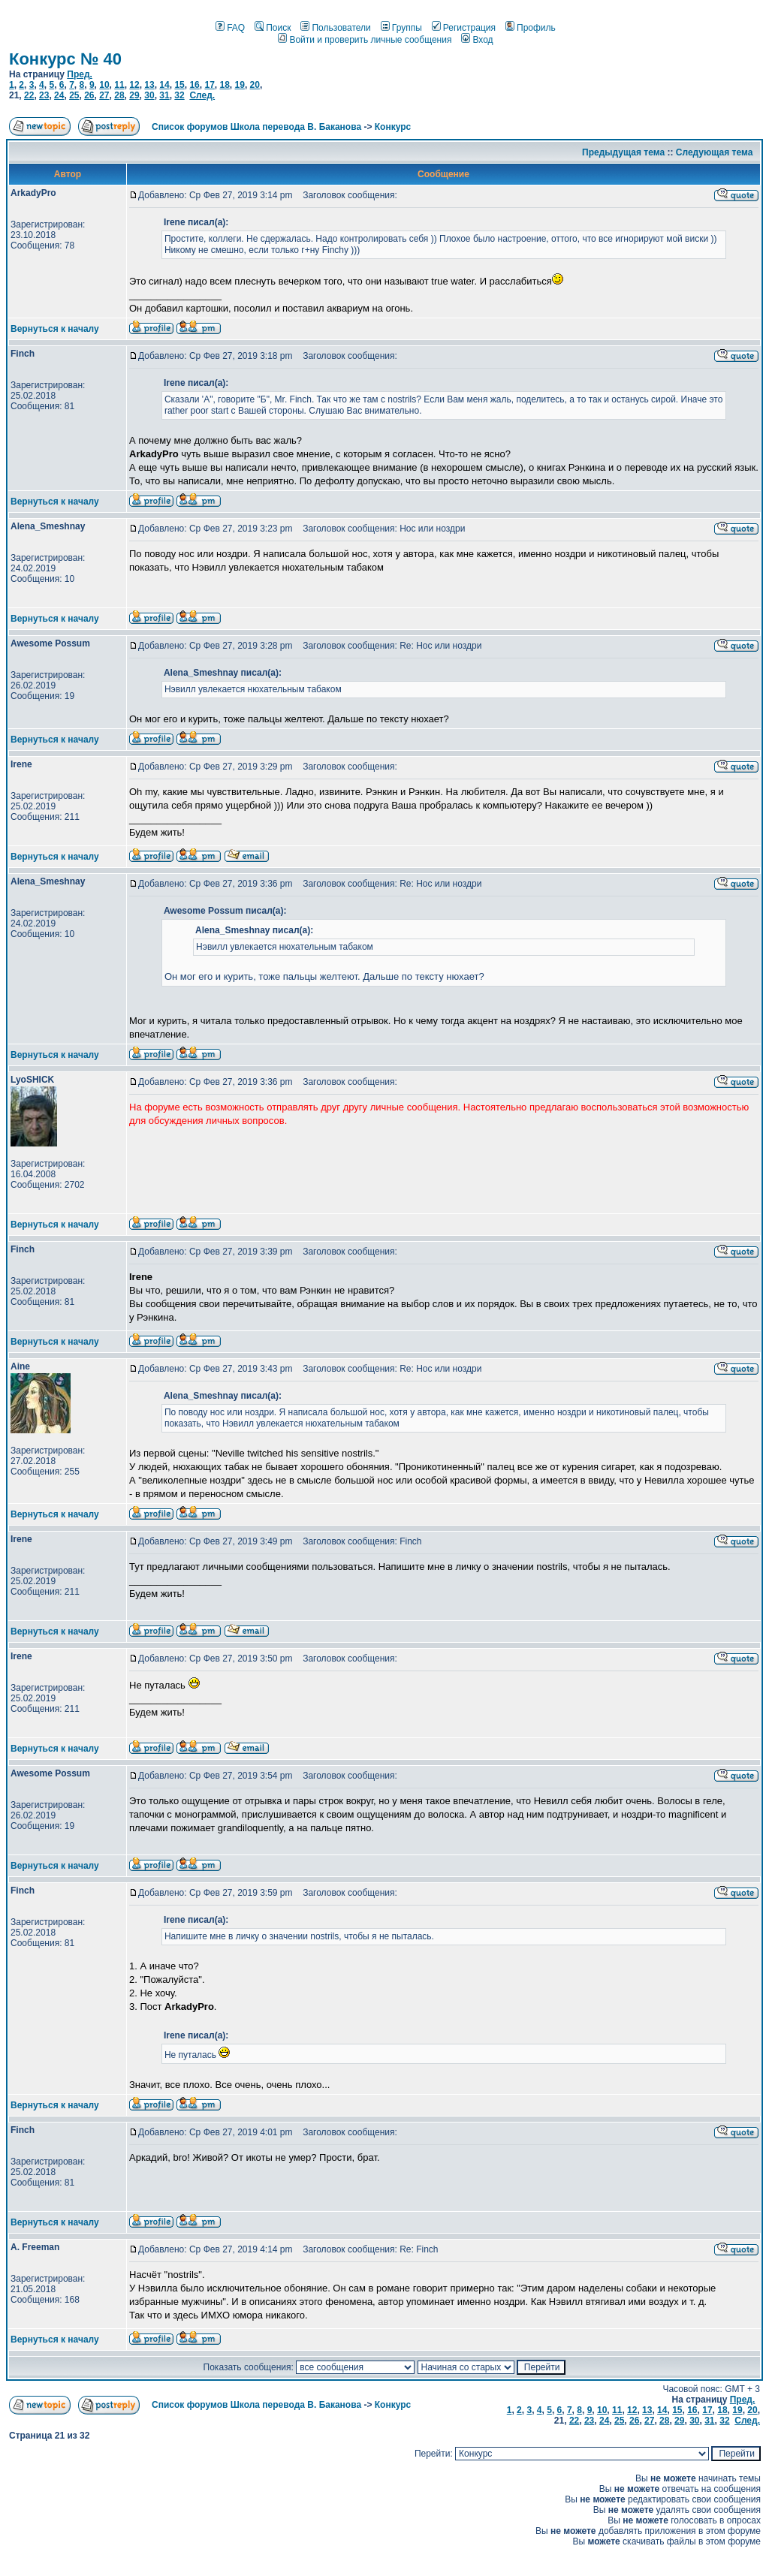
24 (59, 95)
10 (104, 85)
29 (134, 95)
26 (89, 95)
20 (255, 85)
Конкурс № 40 (65, 59)
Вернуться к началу (55, 329)
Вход (477, 40)
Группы (401, 28)
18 (224, 85)
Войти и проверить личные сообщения (364, 40)
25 (74, 95)
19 (240, 85)
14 (164, 85)
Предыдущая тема (623, 152)
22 (29, 95)
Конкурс (393, 127)
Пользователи (335, 28)
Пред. (79, 74)
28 (119, 95)
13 (149, 85)
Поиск (273, 28)
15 (179, 85)
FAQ (230, 28)
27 (104, 95)
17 (209, 85)
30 (149, 95)
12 (134, 85)
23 (44, 95)
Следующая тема (714, 152)
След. (202, 95)
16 (194, 85)
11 (119, 85)
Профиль (530, 28)
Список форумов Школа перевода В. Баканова (256, 127)
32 (179, 95)
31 (164, 95)
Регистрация (464, 28)
